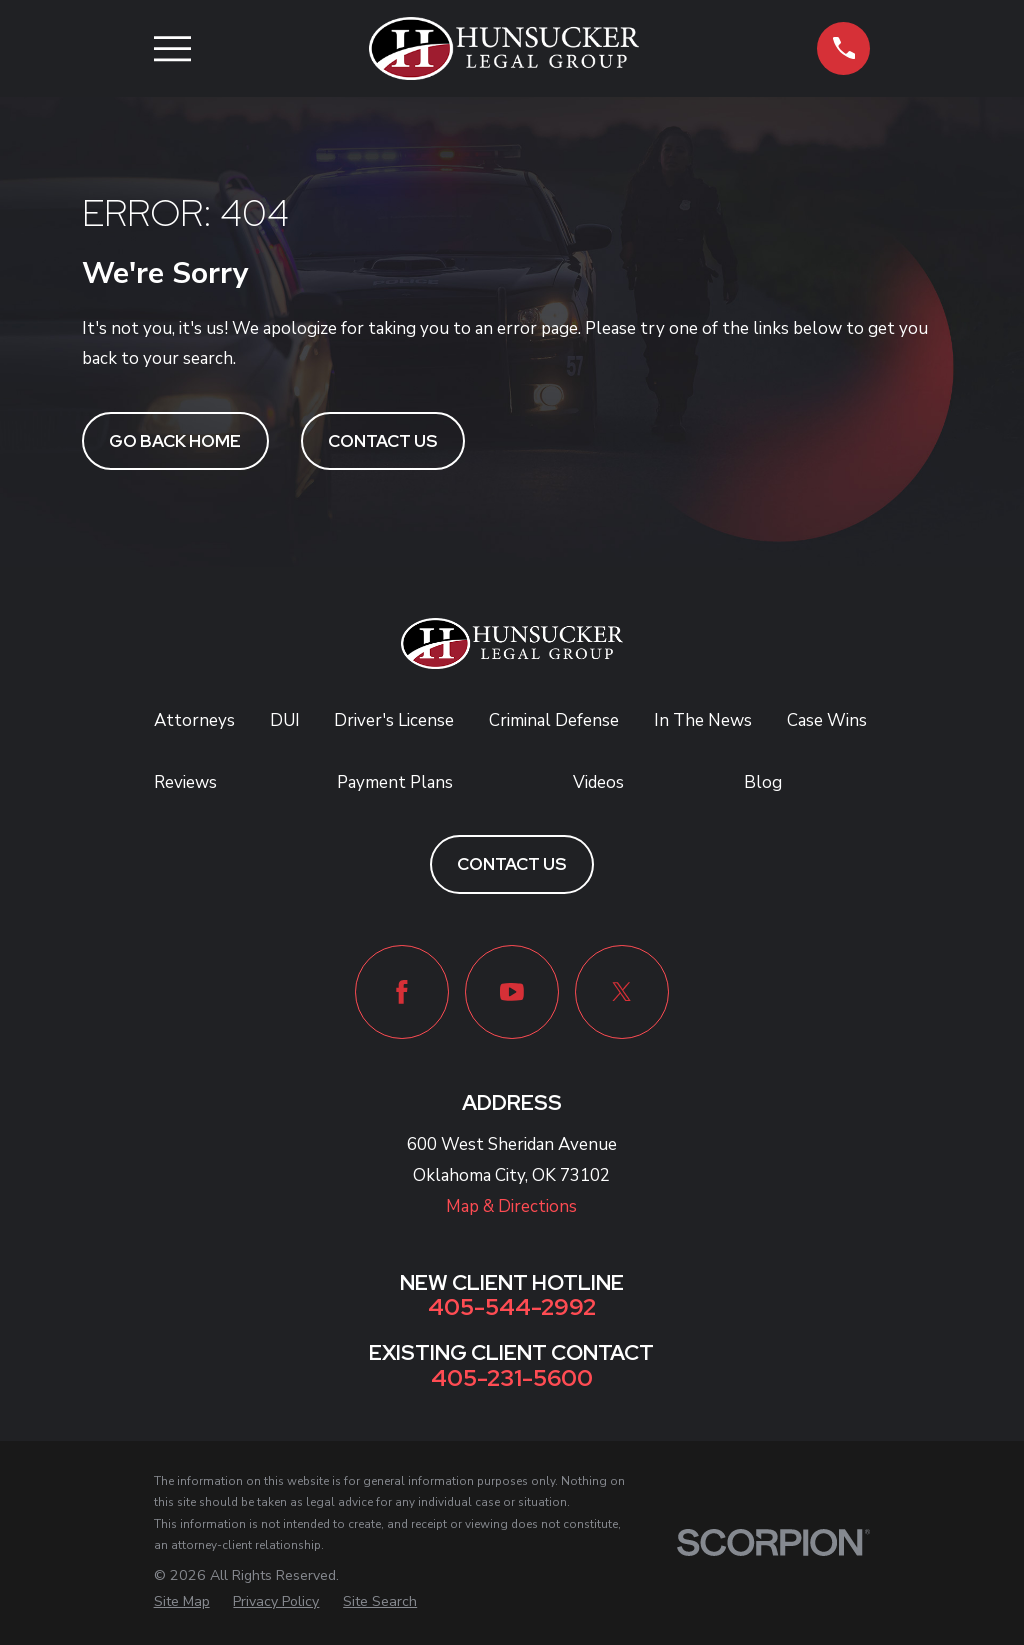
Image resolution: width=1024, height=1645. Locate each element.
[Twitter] (622, 992)
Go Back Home (175, 441)
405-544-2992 (512, 1306)
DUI (285, 720)
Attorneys (194, 720)
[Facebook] (402, 992)
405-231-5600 (512, 1377)
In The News (703, 720)
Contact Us (382, 441)
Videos (598, 782)
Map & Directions (511, 1206)
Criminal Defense (554, 720)
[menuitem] (182, 1602)
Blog (763, 782)
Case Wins (827, 720)
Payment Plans (395, 782)
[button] (843, 48)
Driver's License (394, 720)
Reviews (185, 782)
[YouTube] (512, 992)
